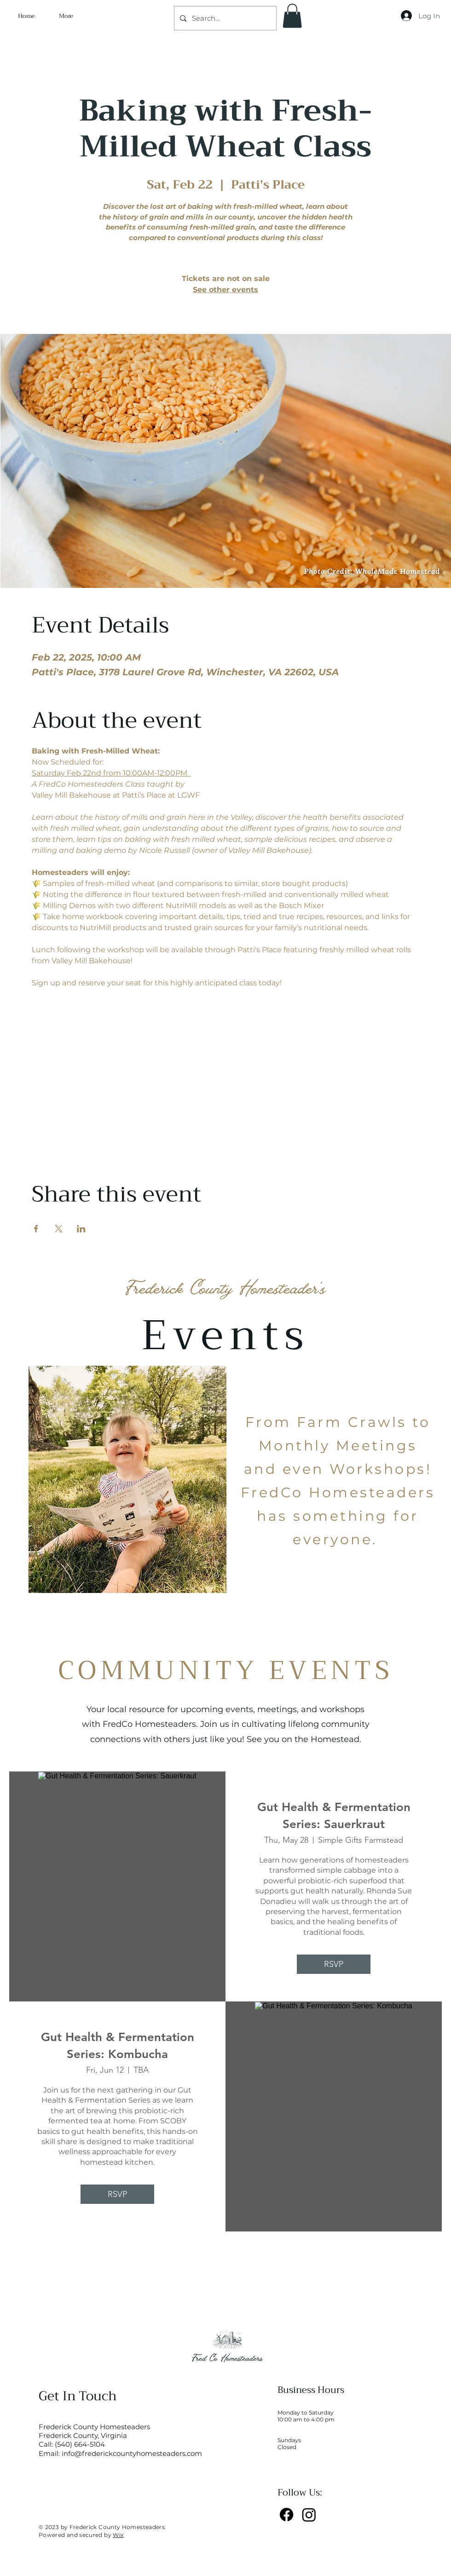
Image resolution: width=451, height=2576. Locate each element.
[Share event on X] (58, 1228)
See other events (225, 289)
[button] (292, 16)
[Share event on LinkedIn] (81, 1228)
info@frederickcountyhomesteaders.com (132, 2453)
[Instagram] (309, 2515)
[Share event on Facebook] (36, 1228)
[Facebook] (286, 2515)
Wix (118, 2534)
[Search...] (224, 18)
